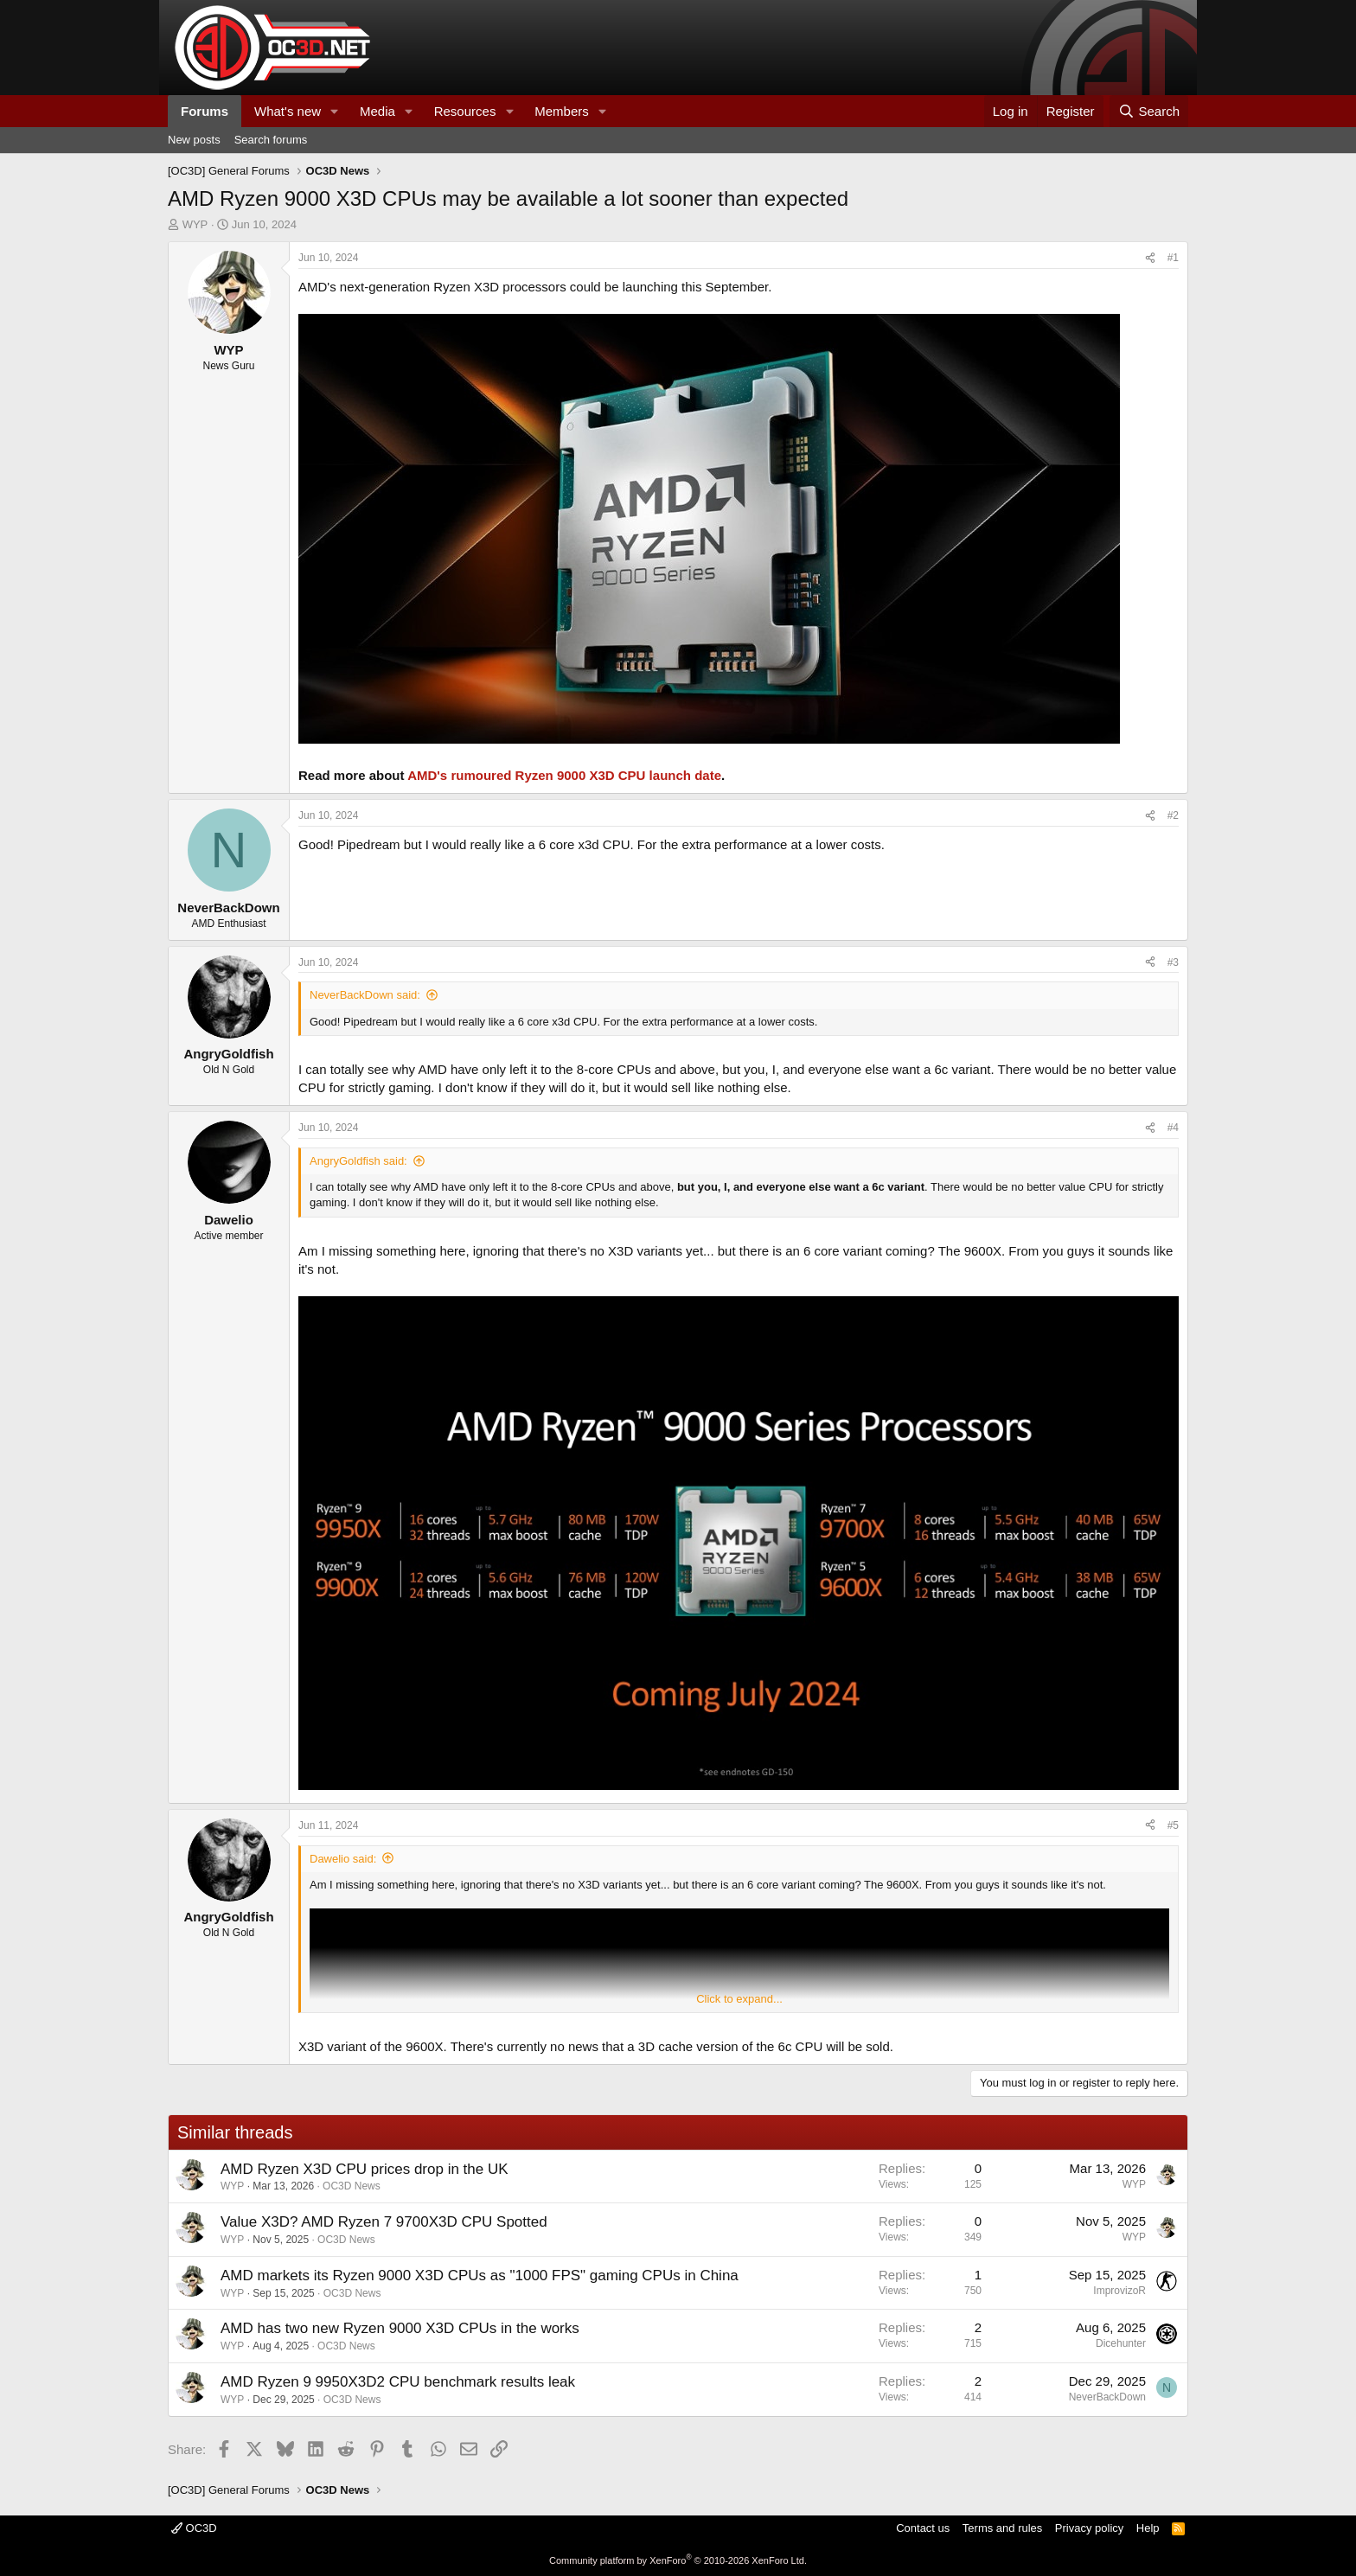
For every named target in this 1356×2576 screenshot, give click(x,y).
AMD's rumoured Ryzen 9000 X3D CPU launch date (564, 775)
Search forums (271, 139)
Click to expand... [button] (739, 1998)
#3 (1173, 962)
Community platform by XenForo (678, 2560)
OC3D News (352, 2186)
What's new (287, 111)
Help (1148, 2528)
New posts (194, 139)
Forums (204, 111)
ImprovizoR (1119, 2291)
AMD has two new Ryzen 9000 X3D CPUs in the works (400, 2328)
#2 (1173, 815)
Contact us (923, 2528)
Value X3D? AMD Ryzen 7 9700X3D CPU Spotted (384, 2222)
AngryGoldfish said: (358, 1160)
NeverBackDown (1107, 2397)
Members (561, 111)
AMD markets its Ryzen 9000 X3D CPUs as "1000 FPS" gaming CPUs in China (480, 2275)
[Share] (1150, 258)
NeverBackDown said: (365, 994)
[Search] (1149, 111)
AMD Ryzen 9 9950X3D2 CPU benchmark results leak (398, 2382)
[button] (335, 111)
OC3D (194, 2528)
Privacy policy (1089, 2528)
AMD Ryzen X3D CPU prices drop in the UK (364, 2169)
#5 (1173, 1825)
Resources (465, 111)
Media (377, 111)
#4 (1173, 1128)
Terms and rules (1002, 2528)
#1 (1173, 258)
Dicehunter (1121, 2343)
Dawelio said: (343, 1858)
